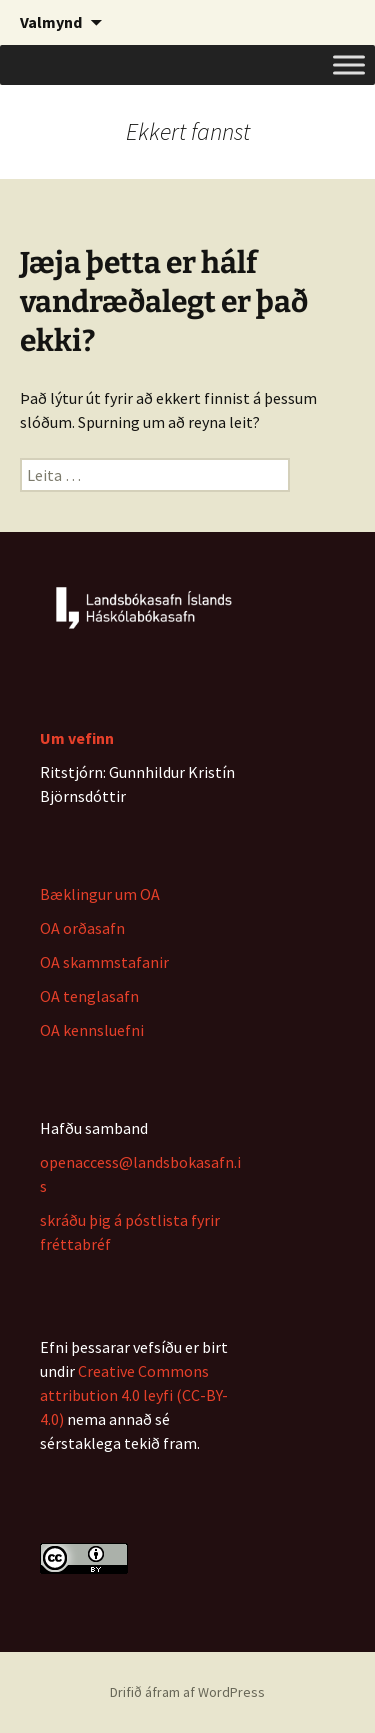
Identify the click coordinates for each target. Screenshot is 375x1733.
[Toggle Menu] (349, 64)
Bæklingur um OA (100, 894)
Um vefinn (77, 738)
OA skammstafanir (104, 962)
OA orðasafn (82, 928)
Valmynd (51, 22)
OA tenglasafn (89, 996)
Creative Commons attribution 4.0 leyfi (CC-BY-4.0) (134, 1395)
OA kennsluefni (92, 1030)
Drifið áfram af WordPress (187, 1692)
